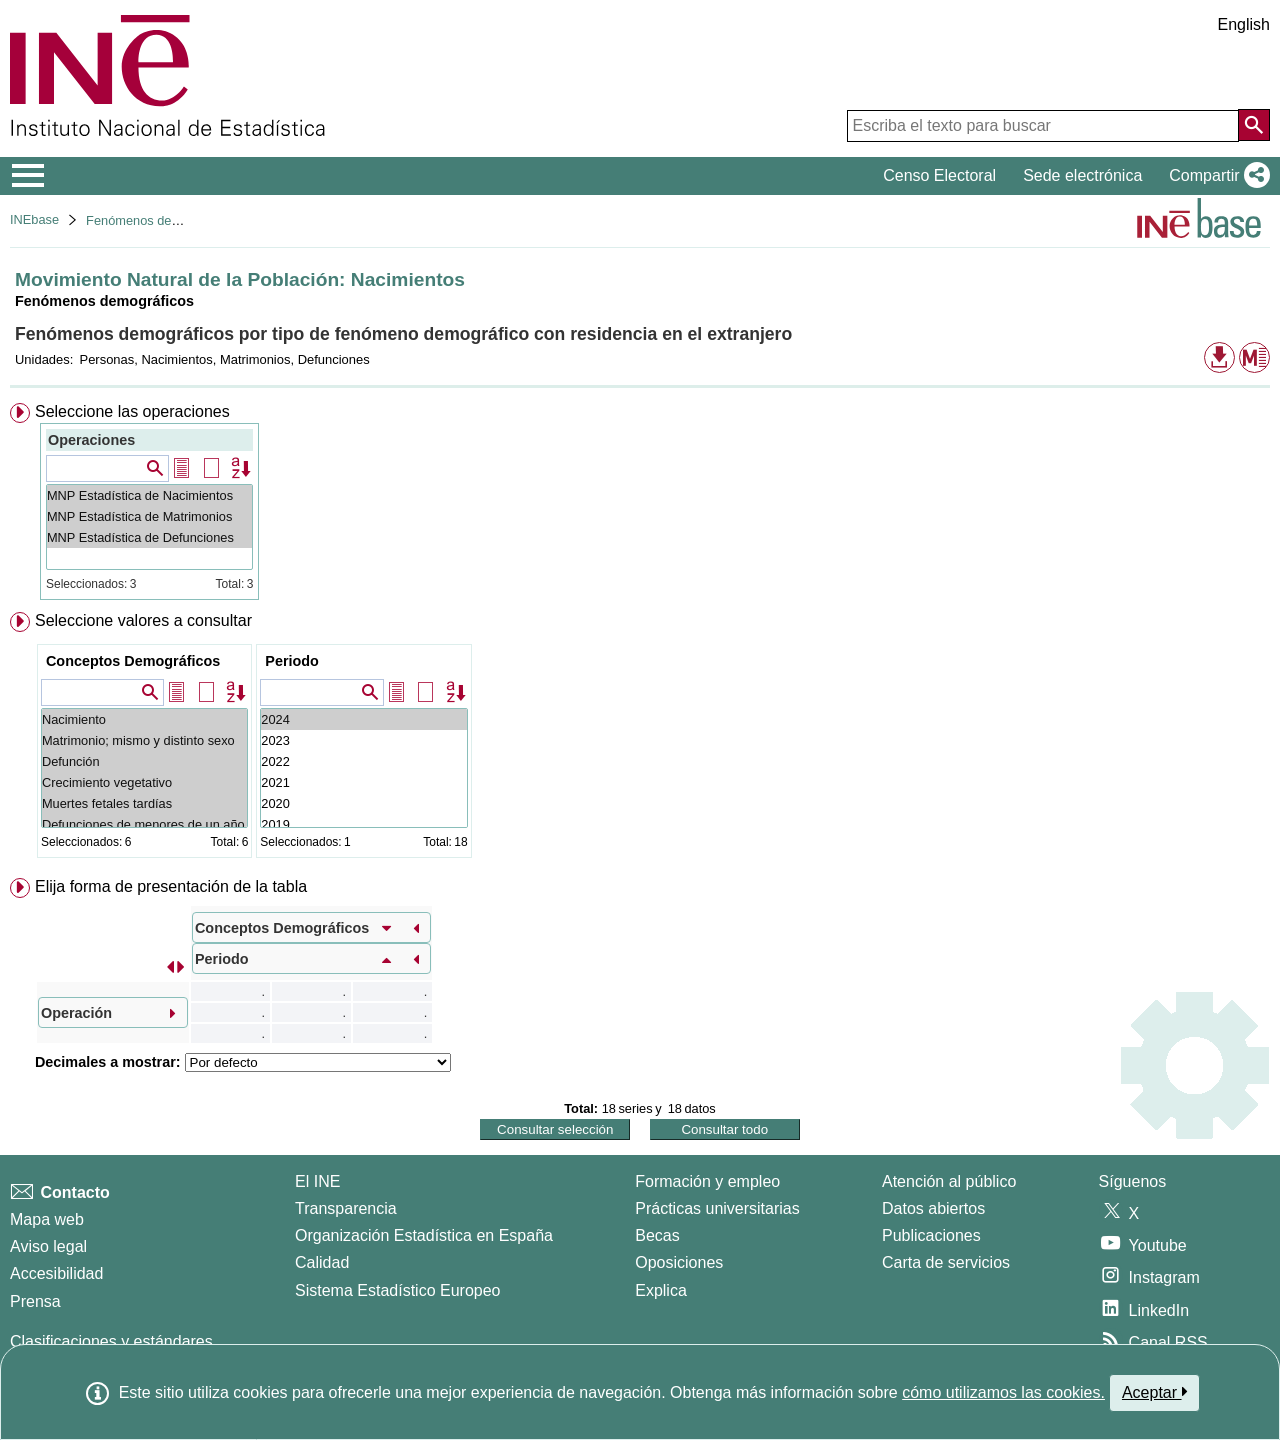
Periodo (292, 661)
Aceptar (1154, 1392)
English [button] (1244, 24)
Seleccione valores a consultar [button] (143, 620)
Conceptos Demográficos (133, 661)
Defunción (144, 761)
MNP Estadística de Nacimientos (149, 495)
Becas (657, 1235)
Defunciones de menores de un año (144, 824)
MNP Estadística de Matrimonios (149, 516)
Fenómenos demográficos (160, 220)
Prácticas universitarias (717, 1208)
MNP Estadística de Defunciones (149, 537)
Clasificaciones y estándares (111, 1341)
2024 (363, 719)
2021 (363, 782)
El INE (317, 1181)
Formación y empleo (707, 1181)
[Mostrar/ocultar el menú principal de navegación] (28, 176)
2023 (363, 740)
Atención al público (949, 1181)
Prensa (35, 1301)
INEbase (34, 219)
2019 (363, 824)
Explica (661, 1290)
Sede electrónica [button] (1082, 175)
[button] (1215, 176)
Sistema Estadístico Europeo (397, 1290)
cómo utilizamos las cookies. (1003, 1392)
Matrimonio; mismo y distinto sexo (144, 740)
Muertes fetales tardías (144, 803)
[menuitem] (640, 501)
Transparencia (346, 1208)
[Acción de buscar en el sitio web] (1254, 125)
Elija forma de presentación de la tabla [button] (171, 886)
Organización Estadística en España (424, 1235)
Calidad (322, 1262)
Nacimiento (144, 719)
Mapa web (47, 1219)
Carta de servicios (946, 1262)
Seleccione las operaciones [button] (132, 411)
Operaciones (91, 440)
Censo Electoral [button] (939, 175)
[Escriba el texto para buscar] (1043, 126)
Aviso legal (48, 1246)
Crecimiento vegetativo (144, 782)
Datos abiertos (933, 1208)
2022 (363, 761)
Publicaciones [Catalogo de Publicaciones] (931, 1235)
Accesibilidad (56, 1273)
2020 (363, 803)
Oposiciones (679, 1262)
